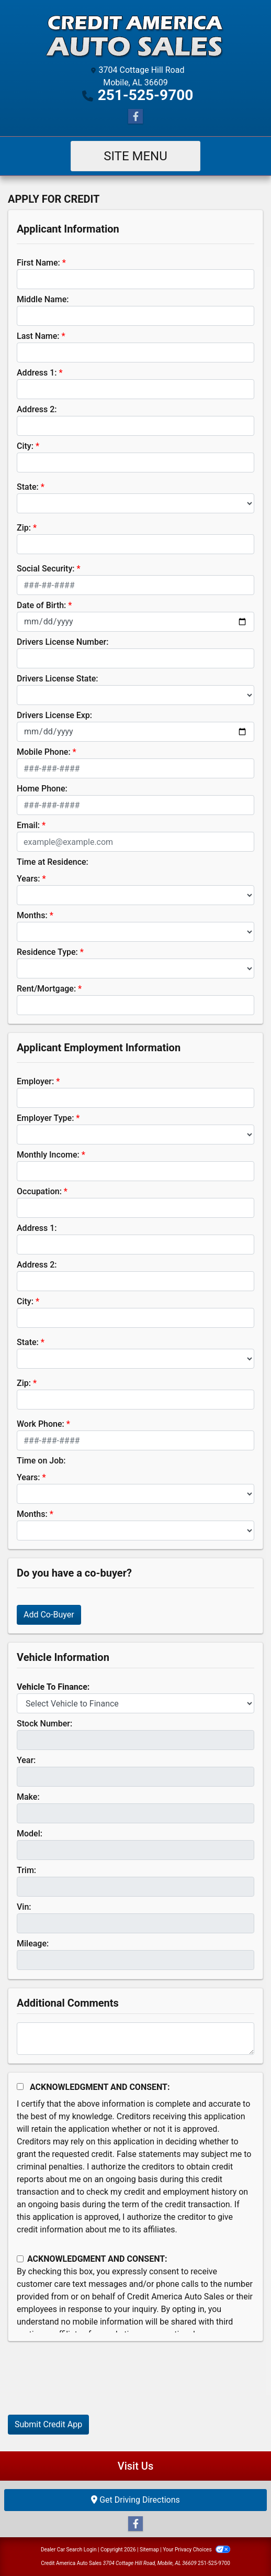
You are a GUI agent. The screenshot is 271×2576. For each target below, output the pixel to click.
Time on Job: (41, 1461)
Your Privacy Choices (196, 2549)
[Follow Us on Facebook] (135, 117)
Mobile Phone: (44, 752)
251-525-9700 (146, 95)
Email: (28, 825)
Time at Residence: (52, 862)
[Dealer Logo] (135, 34)
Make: (28, 1797)
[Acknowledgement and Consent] (20, 2086)
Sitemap (149, 2549)
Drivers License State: (57, 679)
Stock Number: (44, 1724)
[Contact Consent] (20, 2258)
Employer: (35, 1081)
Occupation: (39, 1191)
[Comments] (135, 2038)
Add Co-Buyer (49, 1615)
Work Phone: (40, 1424)
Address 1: (37, 373)
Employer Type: (45, 1118)
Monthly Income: (48, 1155)
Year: (26, 1760)
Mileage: (33, 1943)
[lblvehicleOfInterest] (135, 1703)
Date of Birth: (41, 605)
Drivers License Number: (62, 642)
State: (28, 487)
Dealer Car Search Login (69, 2549)
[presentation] (87, 2385)
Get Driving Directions (135, 2500)
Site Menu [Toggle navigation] (135, 156)
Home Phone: (42, 789)
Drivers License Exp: (54, 715)
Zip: (24, 528)
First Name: (38, 263)
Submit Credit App (48, 2424)
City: (25, 446)
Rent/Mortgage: (46, 989)
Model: (29, 1834)
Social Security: (46, 569)
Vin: (24, 1907)
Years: (28, 879)
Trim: (26, 1870)
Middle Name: (43, 299)
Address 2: (37, 409)
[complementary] (239, 2544)
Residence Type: (47, 952)
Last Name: (38, 336)
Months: (32, 915)
